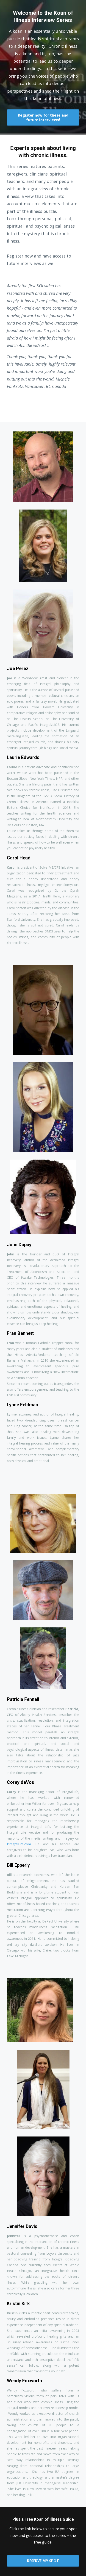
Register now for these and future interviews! (43, 117)
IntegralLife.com (19, 1844)
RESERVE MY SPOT (43, 2560)
